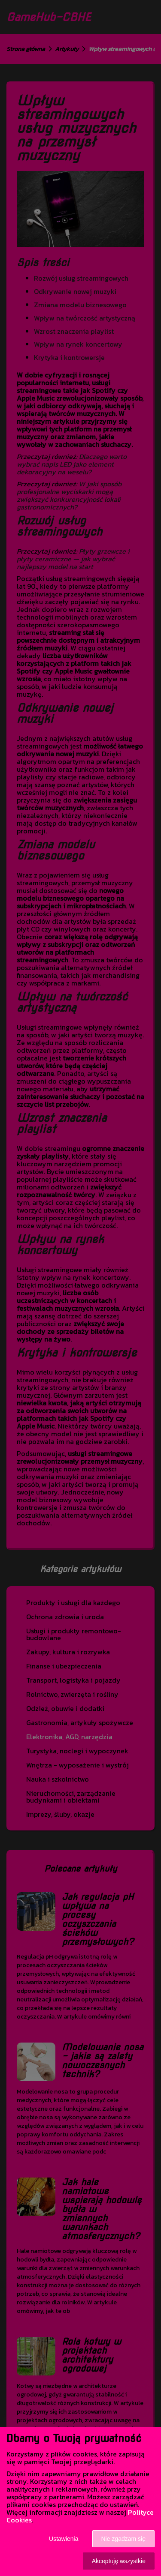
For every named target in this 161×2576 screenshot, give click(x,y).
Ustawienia (63, 2538)
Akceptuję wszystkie (119, 2561)
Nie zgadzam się (123, 2538)
